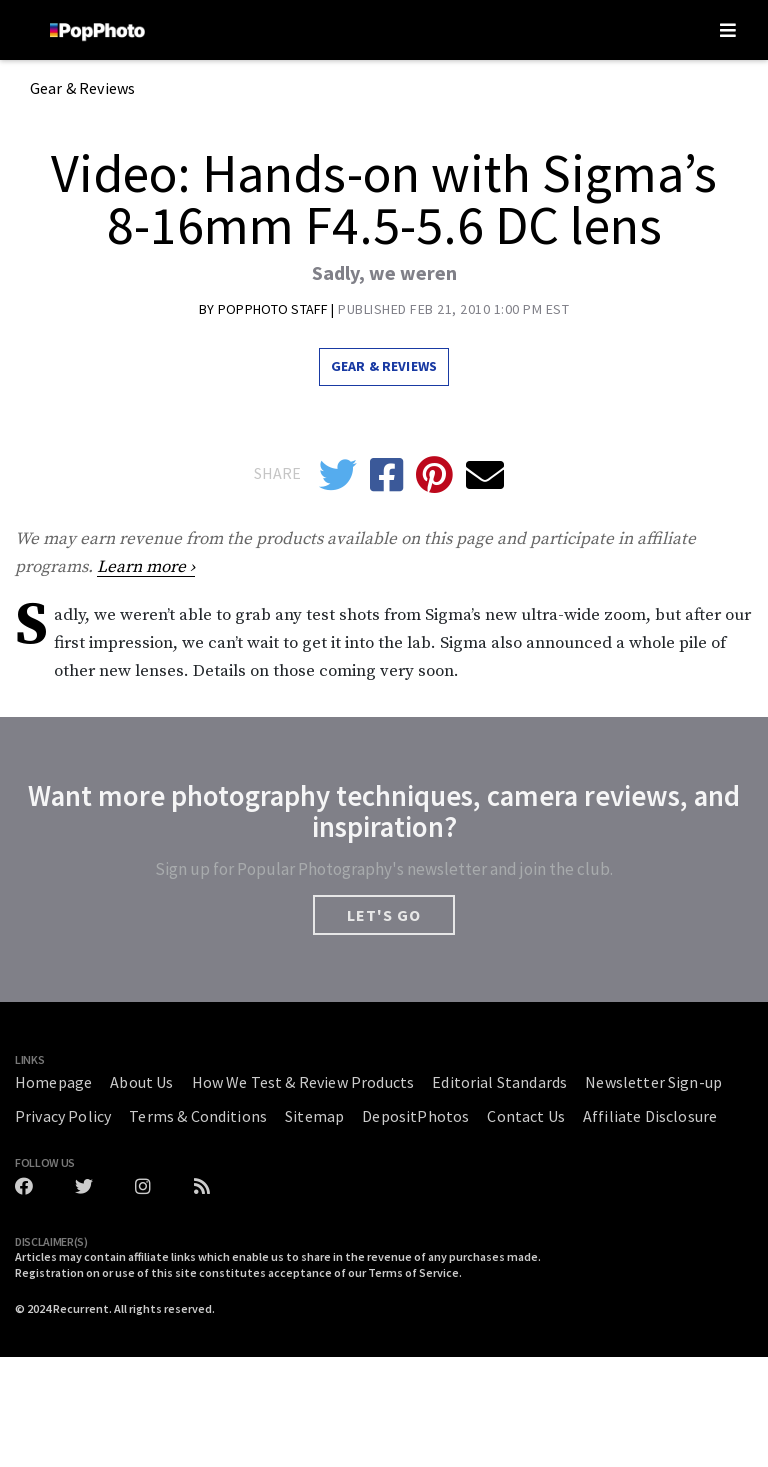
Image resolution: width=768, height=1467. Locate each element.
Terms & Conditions (198, 1116)
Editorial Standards (499, 1082)
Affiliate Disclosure (650, 1116)
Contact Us (526, 1116)
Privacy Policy (63, 1116)
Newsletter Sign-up (653, 1082)
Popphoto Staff (274, 309)
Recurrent (81, 1308)
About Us (141, 1082)
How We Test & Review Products (303, 1082)
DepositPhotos (415, 1116)
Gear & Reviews (82, 89)
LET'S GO (384, 915)
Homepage (53, 1082)
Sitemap (314, 1116)
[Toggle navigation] (728, 30)
